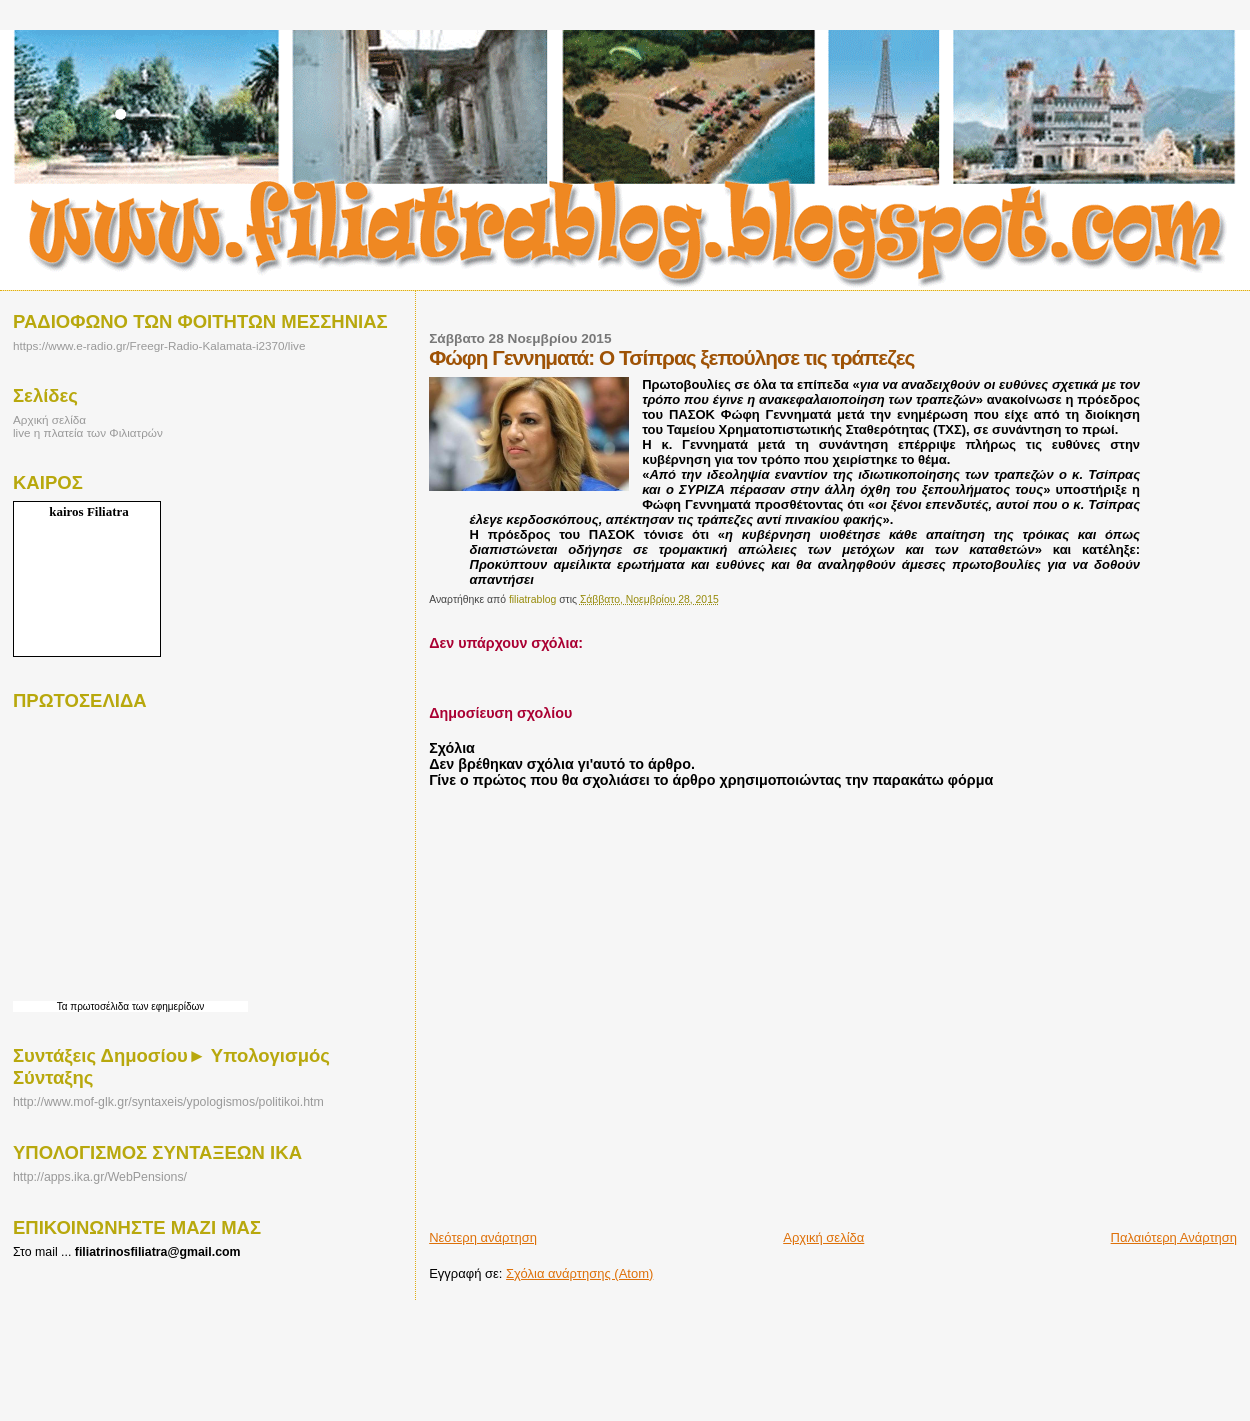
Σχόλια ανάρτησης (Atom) (579, 1273)
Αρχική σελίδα (823, 1237)
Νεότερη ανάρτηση (483, 1237)
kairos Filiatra (89, 511)
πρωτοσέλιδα (99, 1006)
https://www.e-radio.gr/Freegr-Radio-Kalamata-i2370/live (159, 345)
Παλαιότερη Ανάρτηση (1174, 1237)
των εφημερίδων (166, 1006)
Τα (64, 1006)
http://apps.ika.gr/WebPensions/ (100, 1177)
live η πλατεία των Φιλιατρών (88, 432)
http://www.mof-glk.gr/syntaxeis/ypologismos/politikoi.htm (168, 1102)
